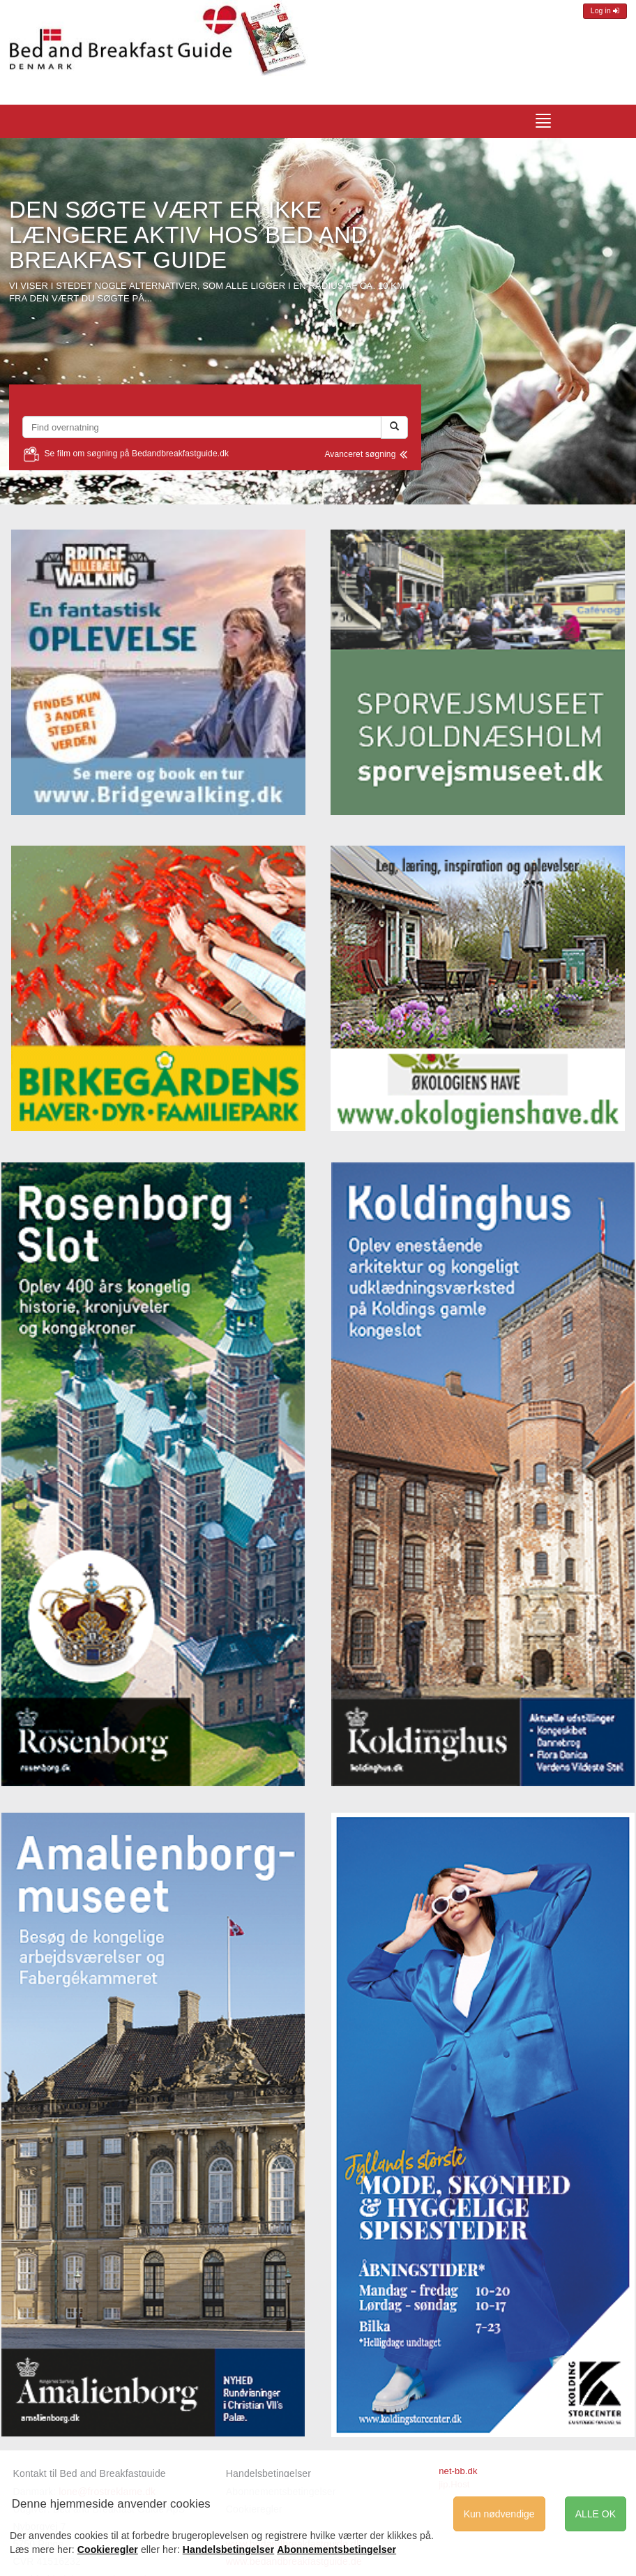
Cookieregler (107, 2549)
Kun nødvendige (499, 2513)
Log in (605, 11)
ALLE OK (595, 2513)
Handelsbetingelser (268, 2473)
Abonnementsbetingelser (336, 2549)
